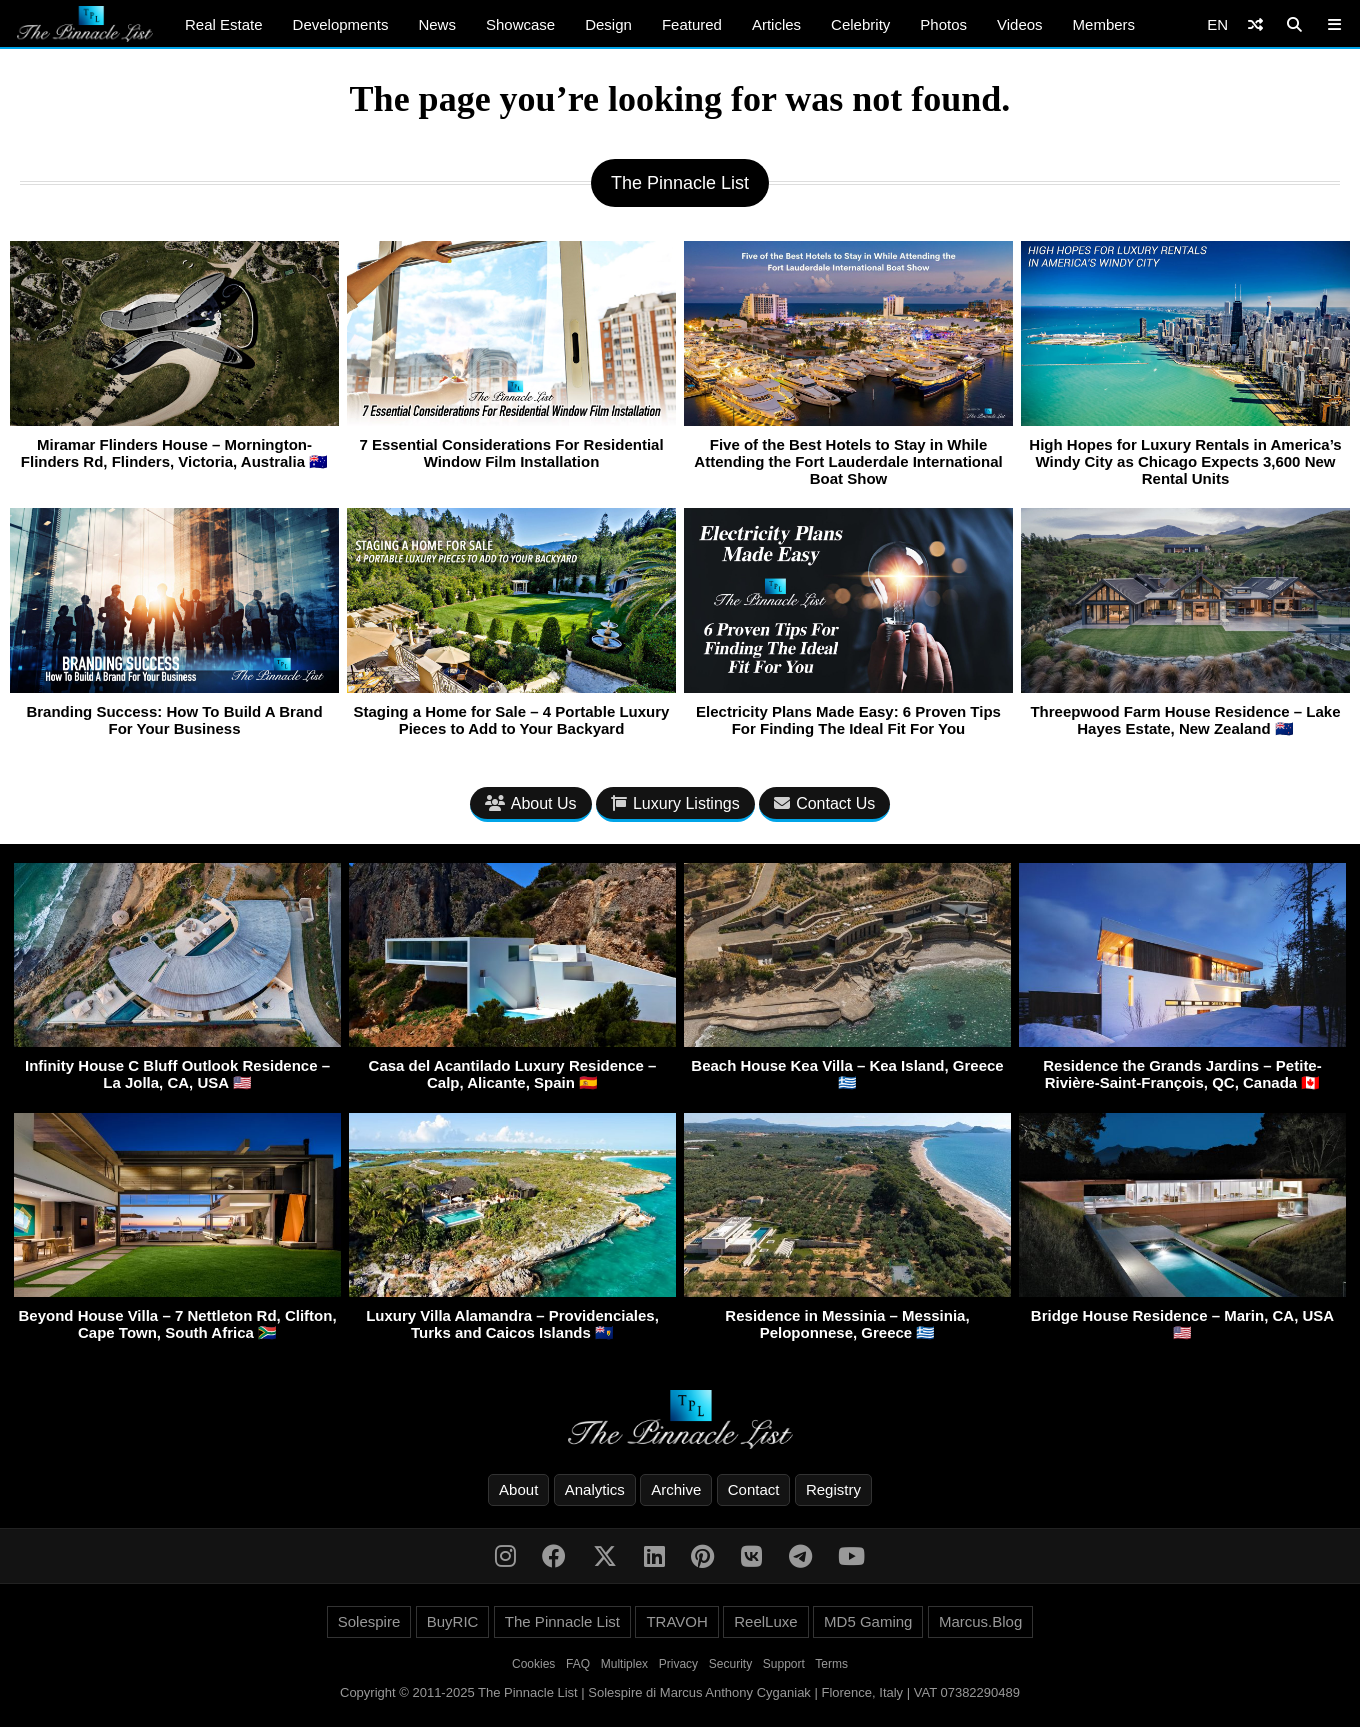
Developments (341, 24)
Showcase (520, 24)
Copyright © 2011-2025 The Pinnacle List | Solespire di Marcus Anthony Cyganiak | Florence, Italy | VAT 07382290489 (680, 1692)
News (437, 24)
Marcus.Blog (980, 1621)
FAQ (578, 1664)
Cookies (533, 1664)
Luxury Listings (675, 803)
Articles (776, 24)
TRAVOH (676, 1621)
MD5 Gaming (868, 1621)
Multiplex (624, 1664)
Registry (833, 1489)
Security (730, 1664)
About (518, 1489)
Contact (754, 1489)
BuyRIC (453, 1621)
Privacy (678, 1664)
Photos (943, 24)
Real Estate (224, 24)
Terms (831, 1664)
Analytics (595, 1489)
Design (608, 24)
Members (1104, 24)
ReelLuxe (765, 1621)
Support (784, 1664)
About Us (531, 803)
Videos (1020, 24)
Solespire (369, 1621)
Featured (692, 24)
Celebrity (860, 24)
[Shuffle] (1255, 24)
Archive (676, 1489)
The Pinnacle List (562, 1621)
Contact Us (824, 803)
